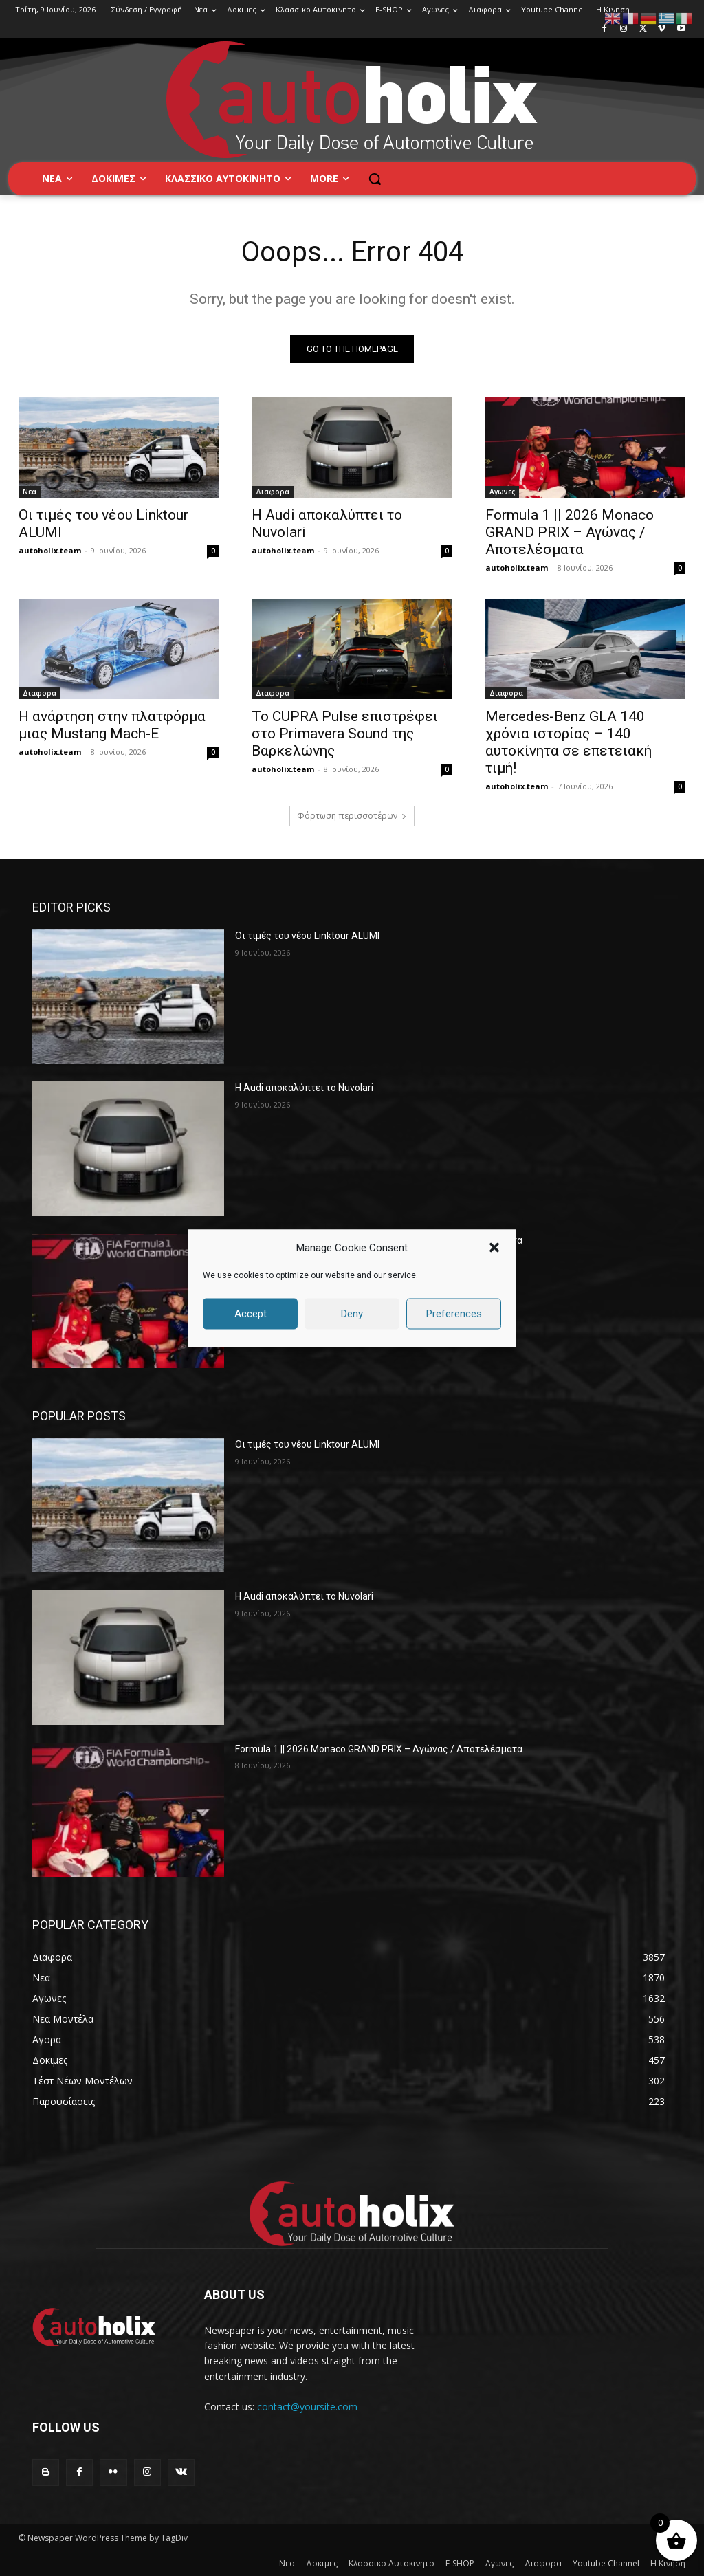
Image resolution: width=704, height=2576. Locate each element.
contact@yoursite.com (307, 2406)
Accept (250, 1314)
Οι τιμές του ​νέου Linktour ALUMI (307, 935)
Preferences (454, 1314)
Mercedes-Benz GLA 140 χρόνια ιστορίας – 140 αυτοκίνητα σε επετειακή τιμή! (568, 741)
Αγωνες (502, 491)
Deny (352, 1314)
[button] (494, 1248)
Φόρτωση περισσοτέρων (352, 816)
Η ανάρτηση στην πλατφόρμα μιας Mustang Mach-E (112, 724)
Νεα (29, 491)
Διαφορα (272, 491)
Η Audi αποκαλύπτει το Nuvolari (304, 1088)
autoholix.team (50, 550)
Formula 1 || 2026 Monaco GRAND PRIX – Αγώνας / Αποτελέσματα (569, 532)
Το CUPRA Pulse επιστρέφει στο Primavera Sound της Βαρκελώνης (345, 732)
